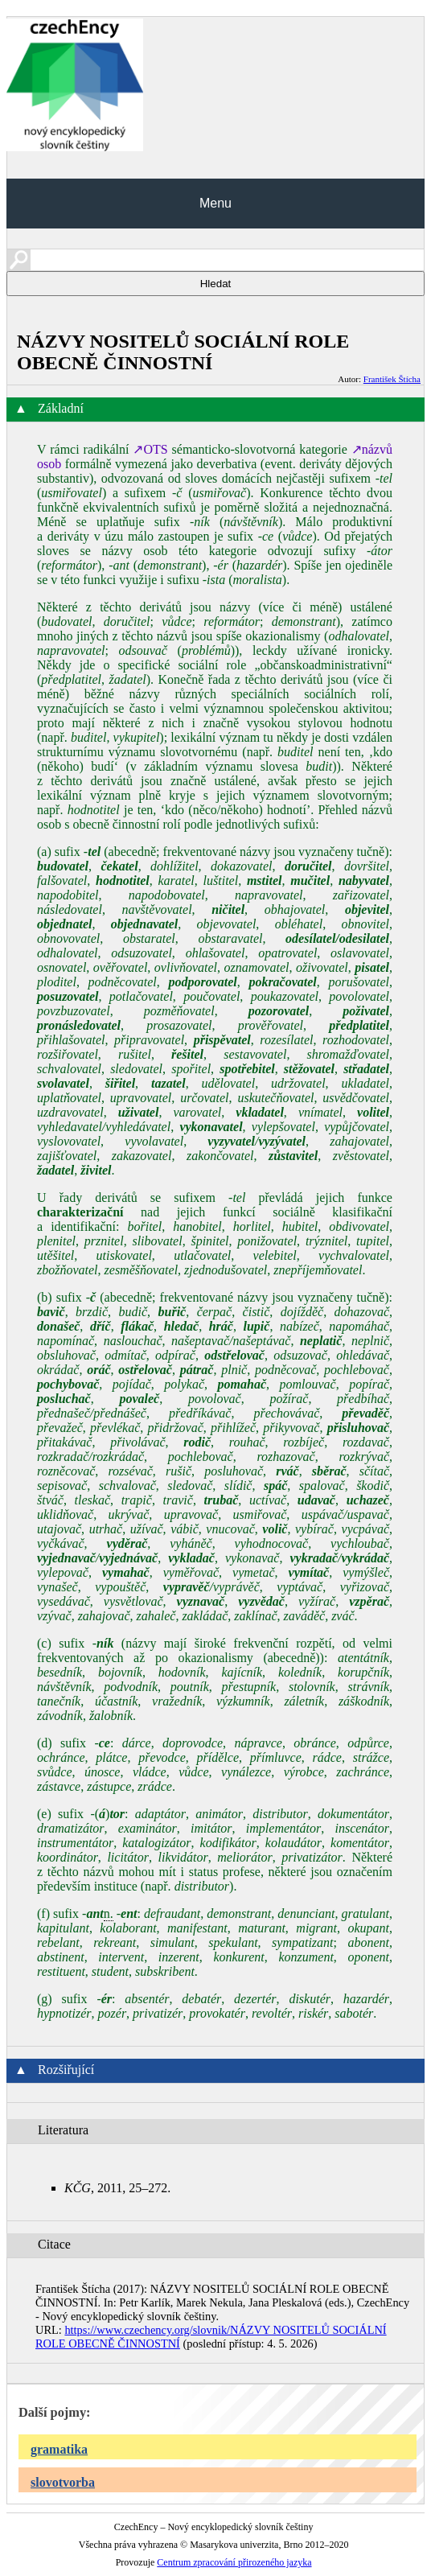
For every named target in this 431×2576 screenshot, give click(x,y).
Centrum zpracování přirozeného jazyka (234, 2562)
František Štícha (392, 379)
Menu (215, 203)
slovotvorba (63, 2482)
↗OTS (150, 449)
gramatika (59, 2449)
